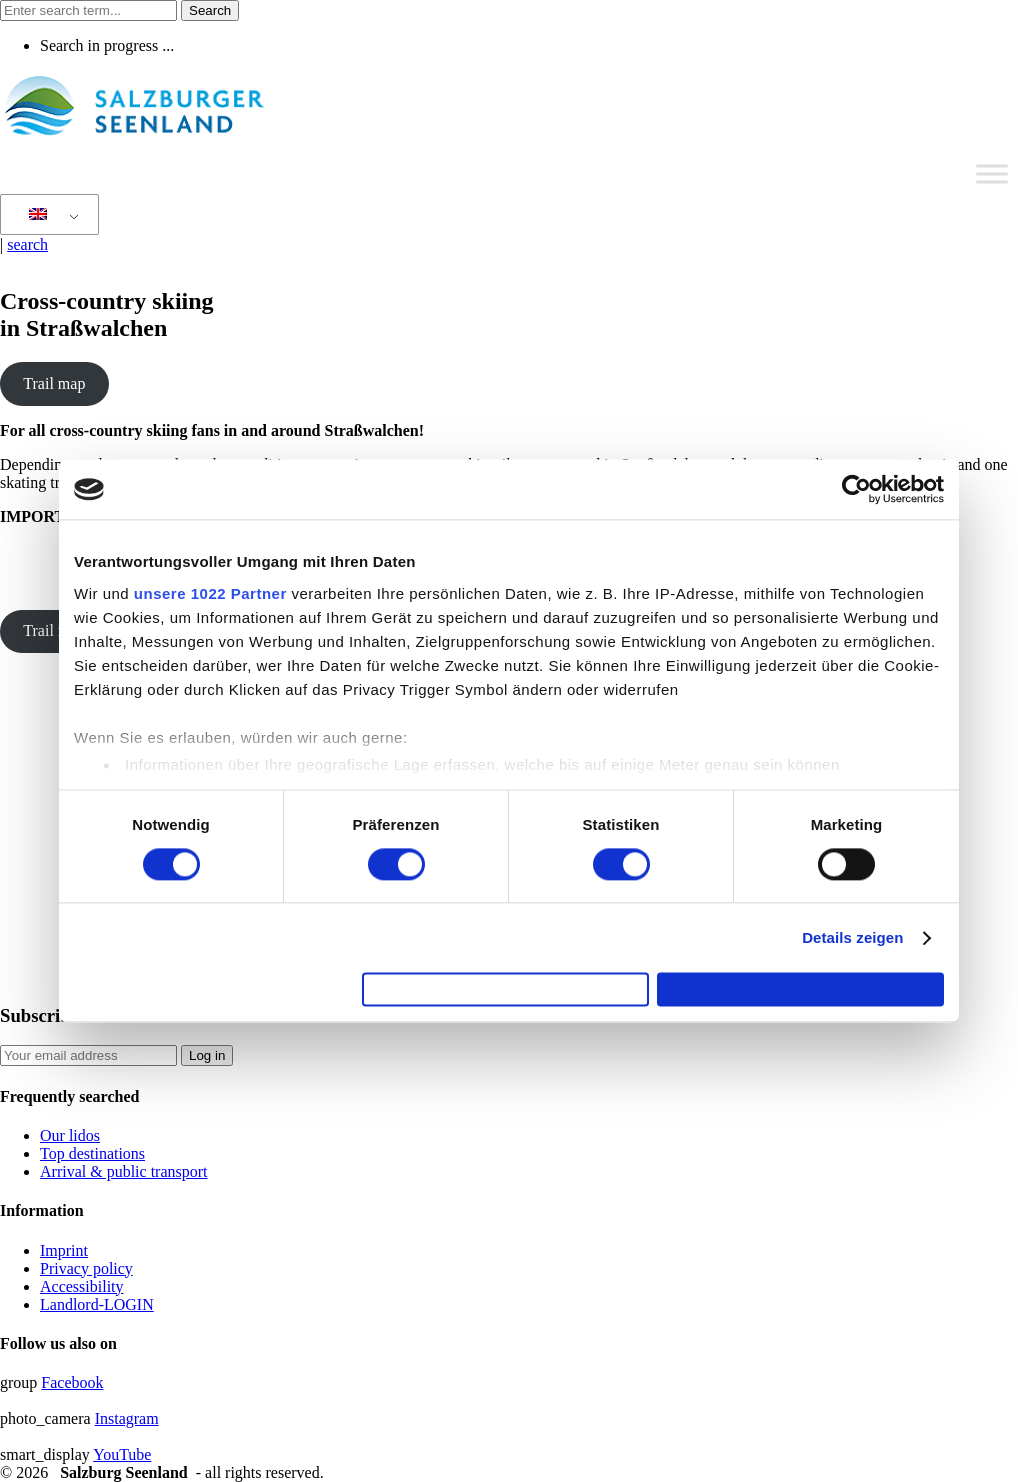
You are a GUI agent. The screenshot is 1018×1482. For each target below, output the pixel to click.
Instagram (127, 1418)
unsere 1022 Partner (210, 584)
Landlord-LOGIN (97, 1304)
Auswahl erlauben (506, 989)
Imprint (64, 1250)
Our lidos (70, 1135)
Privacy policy (86, 1268)
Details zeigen (852, 929)
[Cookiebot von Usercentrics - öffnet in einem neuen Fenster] (856, 481)
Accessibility (82, 1286)
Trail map (54, 383)
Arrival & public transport (124, 1171)
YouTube (122, 1454)
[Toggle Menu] (992, 173)
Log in (207, 1055)
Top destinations (92, 1153)
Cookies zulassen (801, 989)
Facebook (72, 1382)
